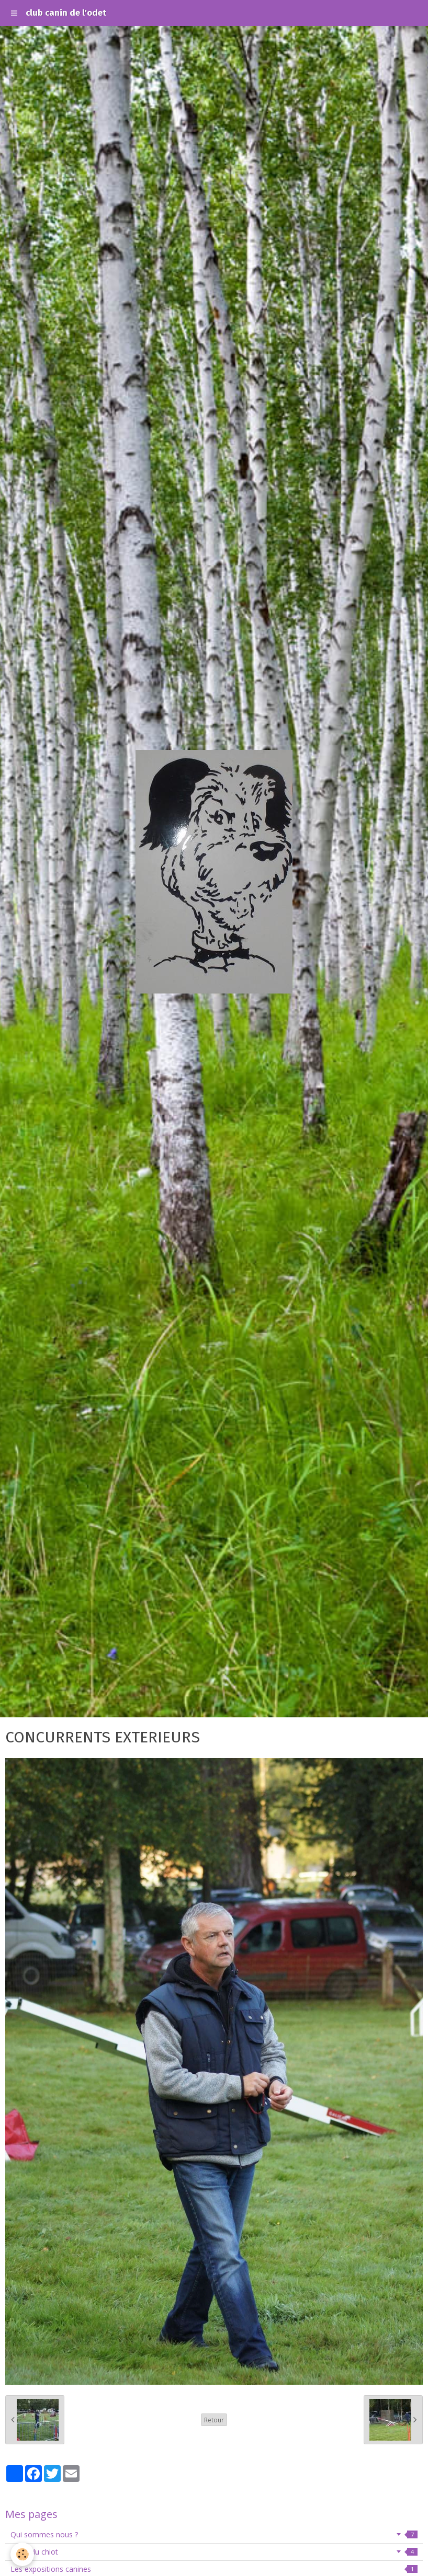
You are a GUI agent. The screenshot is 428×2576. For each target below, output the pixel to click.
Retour (214, 2420)
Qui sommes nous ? (214, 2534)
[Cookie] (22, 2554)
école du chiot (214, 2552)
